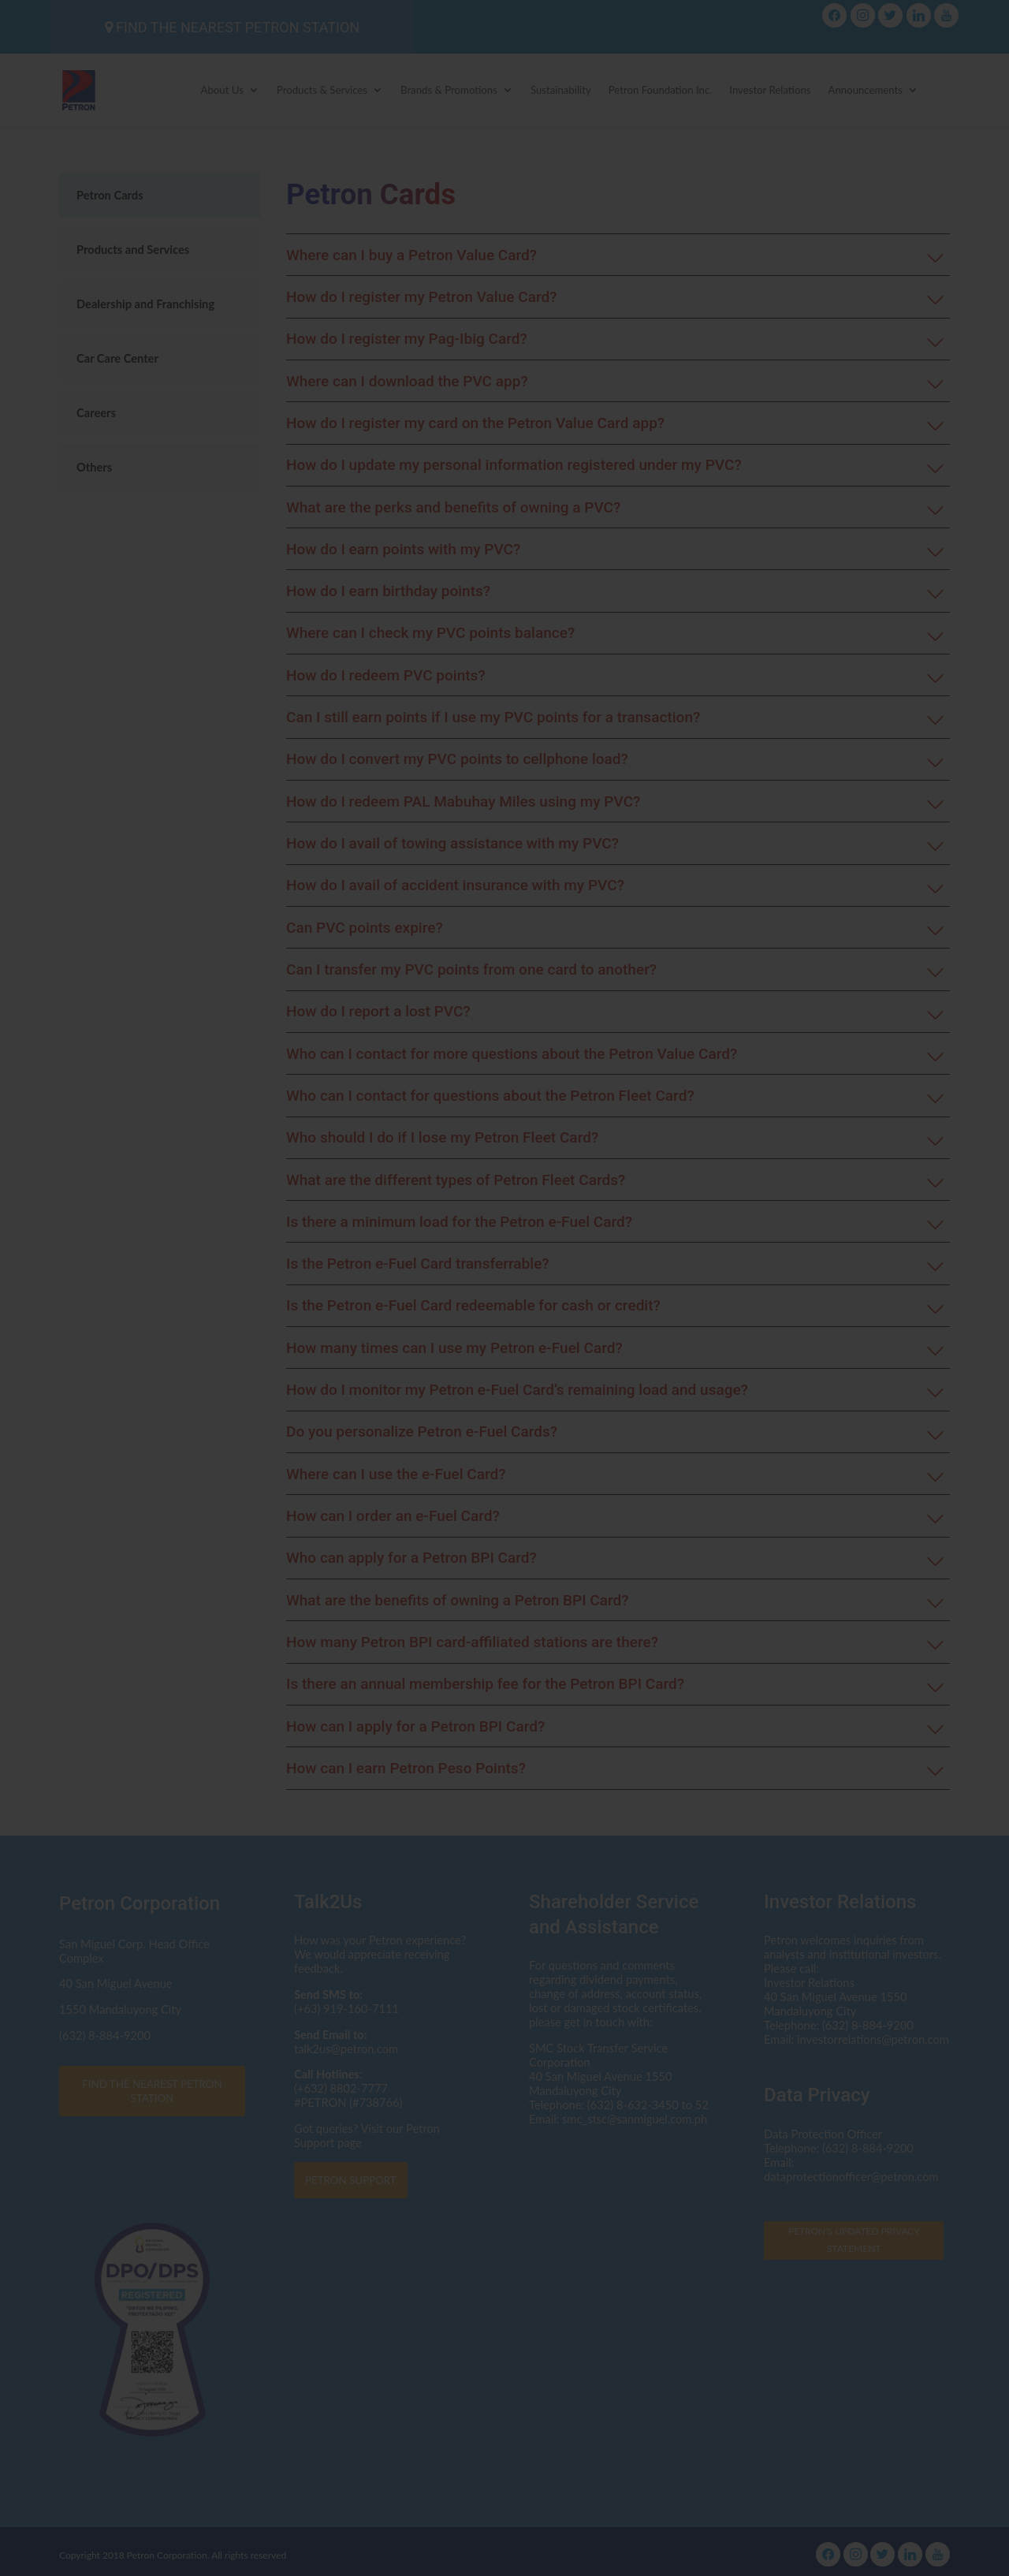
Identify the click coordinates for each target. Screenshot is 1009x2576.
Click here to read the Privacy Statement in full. (505, 1317)
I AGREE (504, 1411)
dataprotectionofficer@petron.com (442, 1277)
